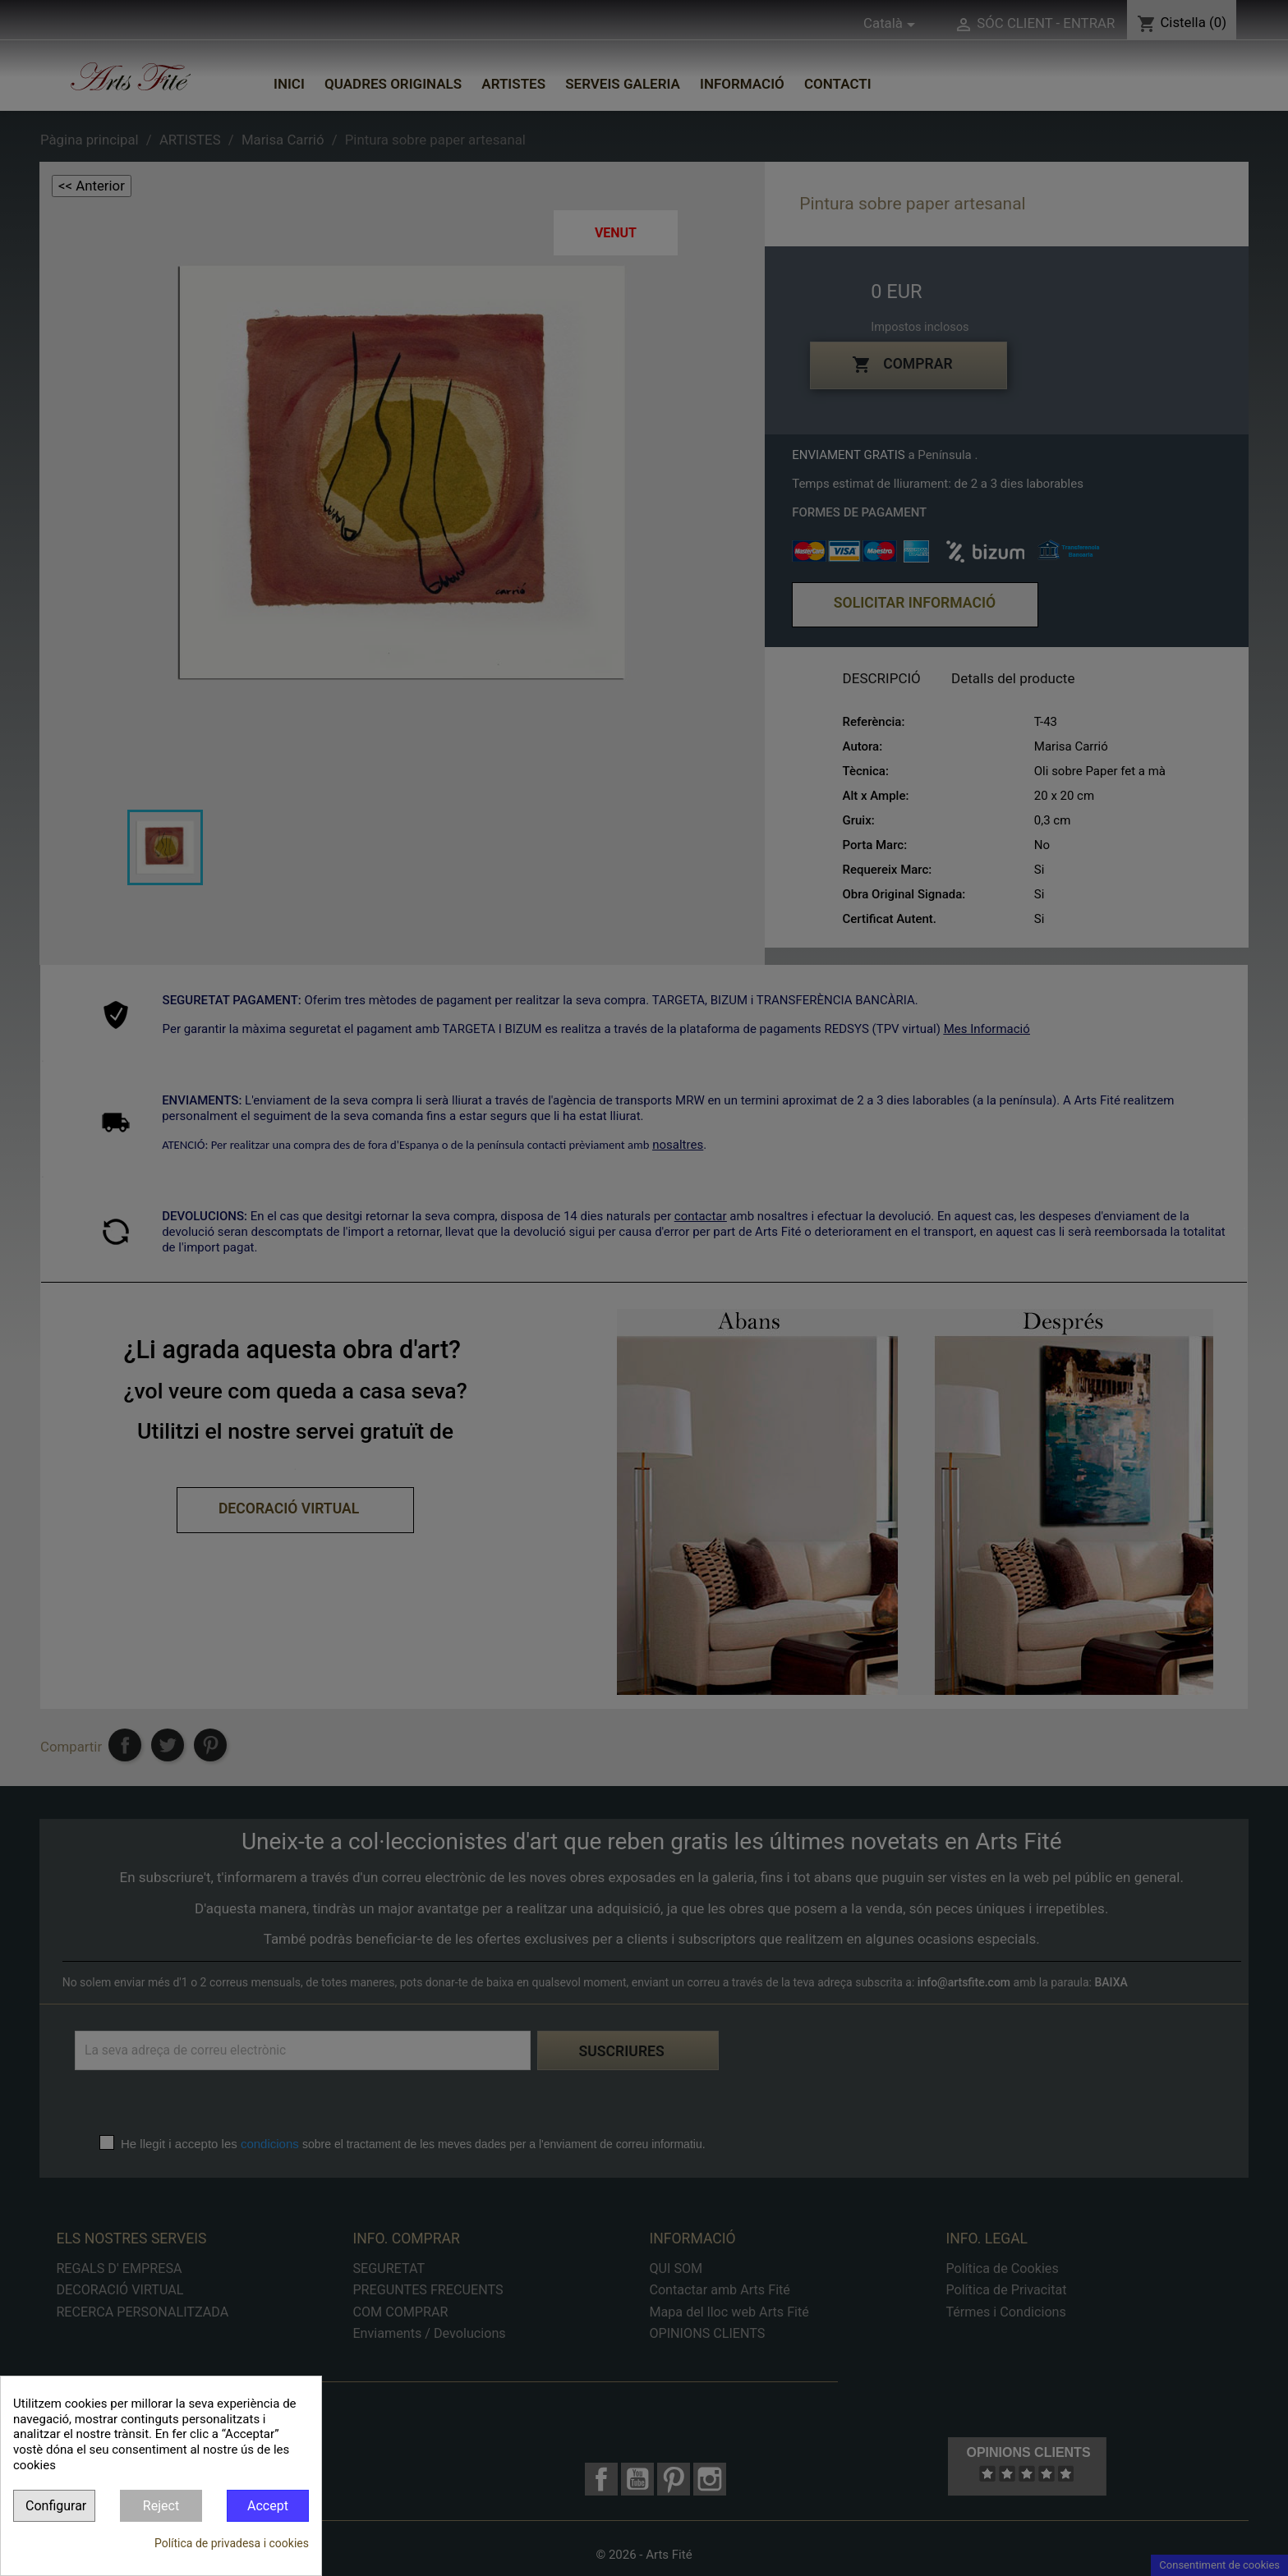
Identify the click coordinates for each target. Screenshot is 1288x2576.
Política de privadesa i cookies (231, 2543)
